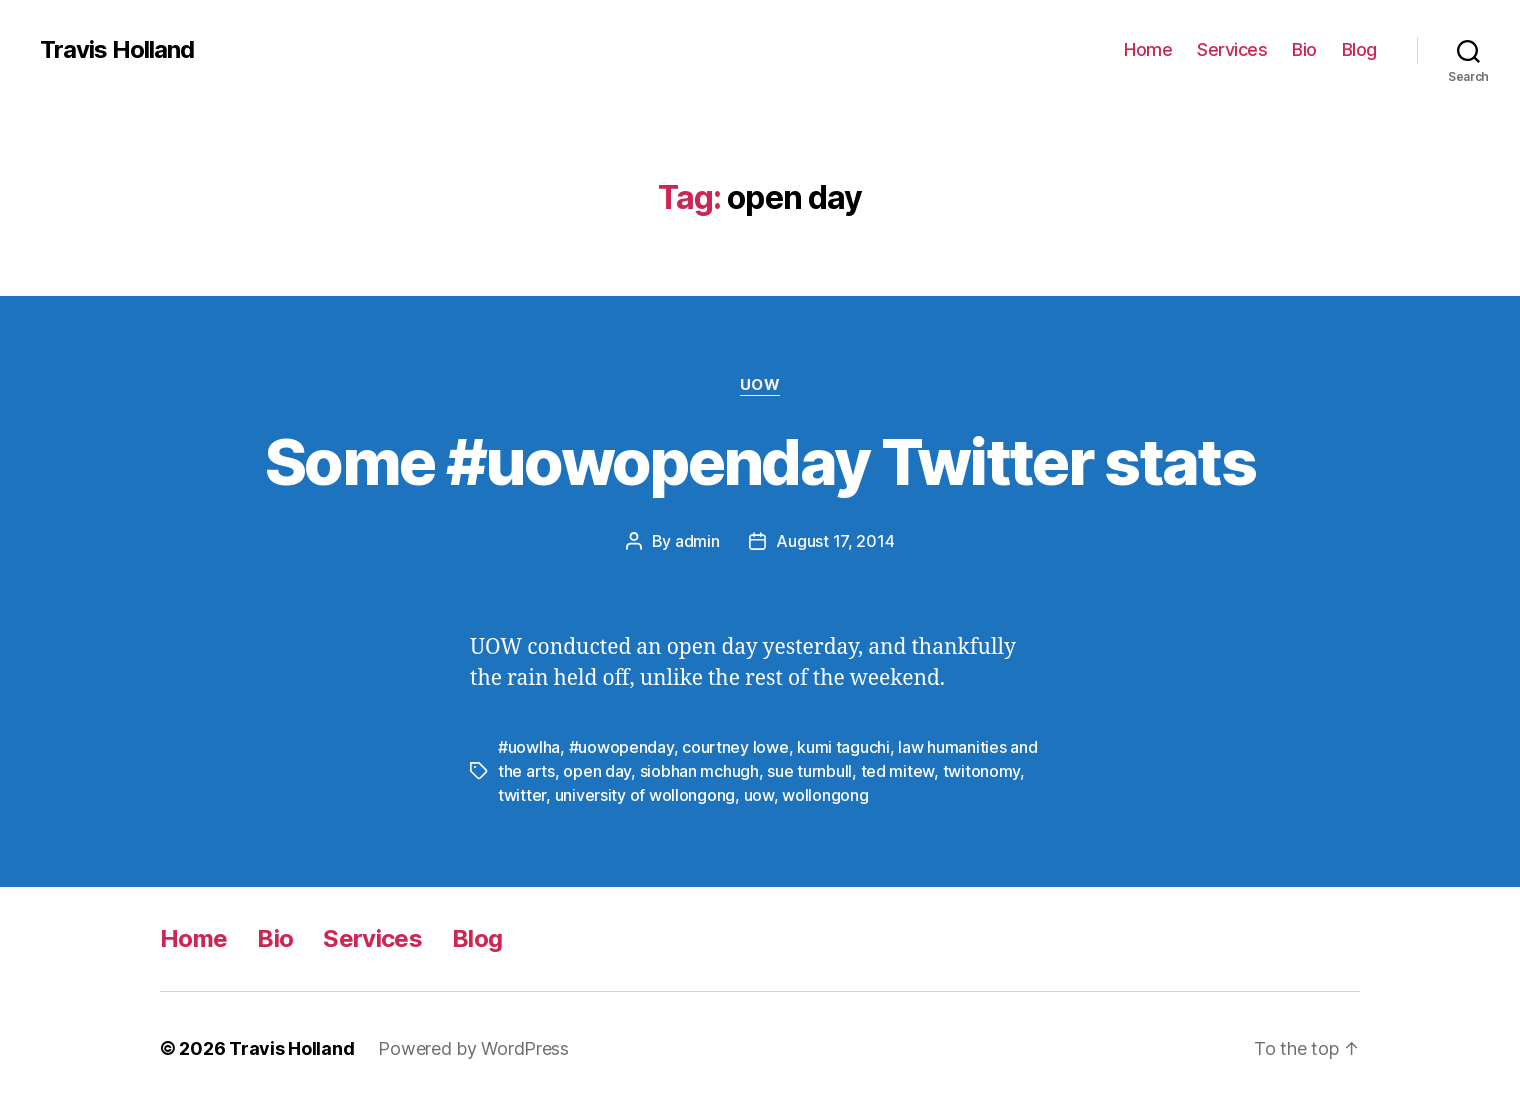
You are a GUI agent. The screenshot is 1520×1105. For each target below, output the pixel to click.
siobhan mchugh (699, 771)
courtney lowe (735, 747)
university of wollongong (645, 795)
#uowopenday (621, 747)
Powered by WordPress (473, 1048)
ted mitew (898, 771)
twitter (522, 795)
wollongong (825, 795)
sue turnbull (809, 771)
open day (597, 771)
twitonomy (982, 771)
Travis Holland (117, 50)
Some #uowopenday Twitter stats (760, 461)
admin (697, 541)
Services (1232, 49)
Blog (1359, 49)
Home (1148, 49)
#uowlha (529, 747)
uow (759, 795)
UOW (760, 385)
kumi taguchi (843, 747)
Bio (1304, 49)
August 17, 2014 (835, 541)
